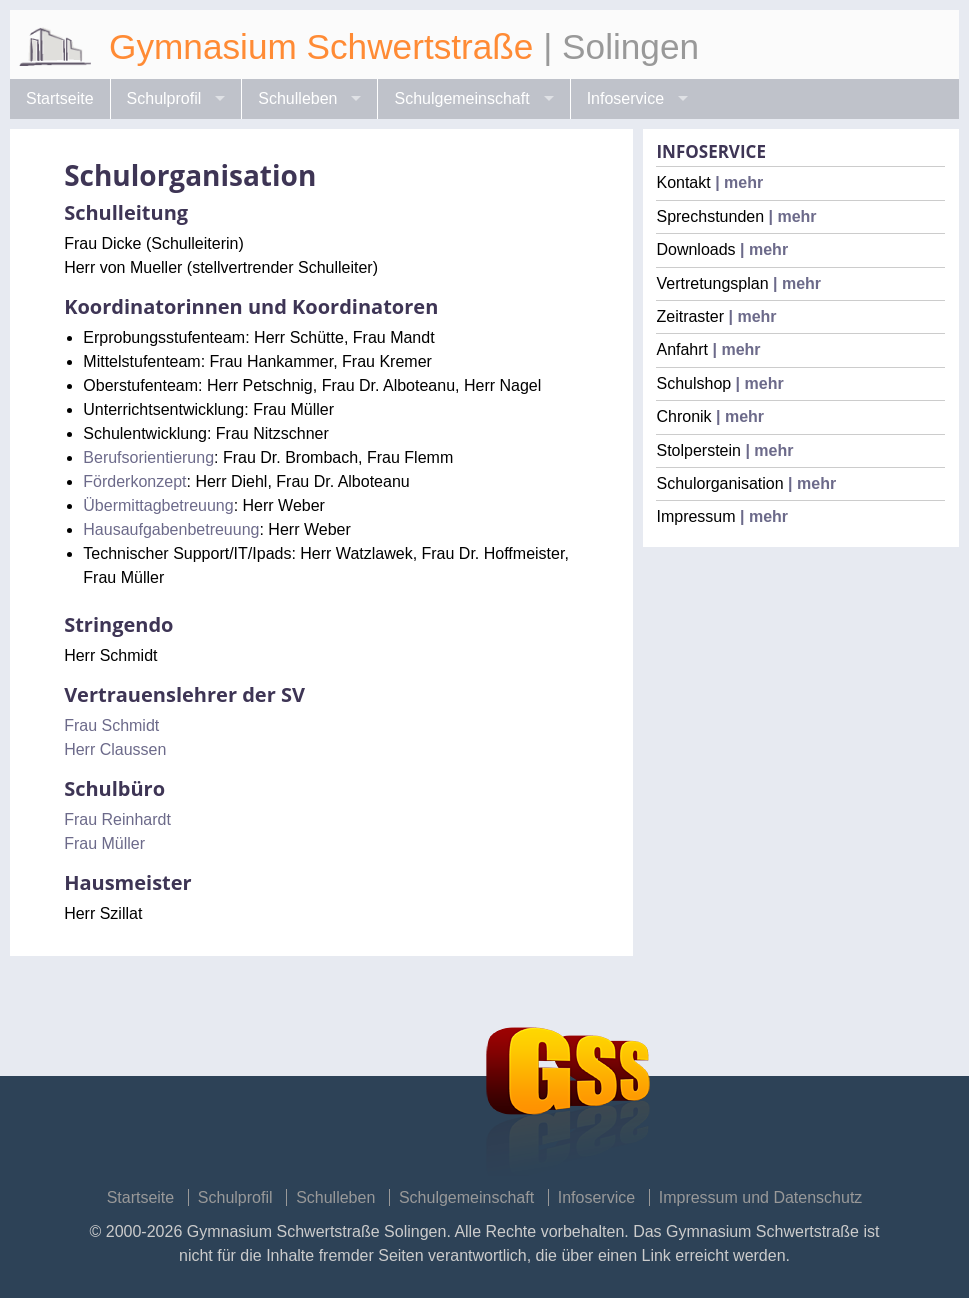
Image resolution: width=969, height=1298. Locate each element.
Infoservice (625, 98)
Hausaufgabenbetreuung (171, 529)
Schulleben (297, 98)
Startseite (60, 98)
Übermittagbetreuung (158, 505)
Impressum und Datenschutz (761, 1197)
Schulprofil (164, 98)
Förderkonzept (134, 481)
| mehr (737, 182)
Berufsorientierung (148, 457)
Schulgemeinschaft (461, 98)
